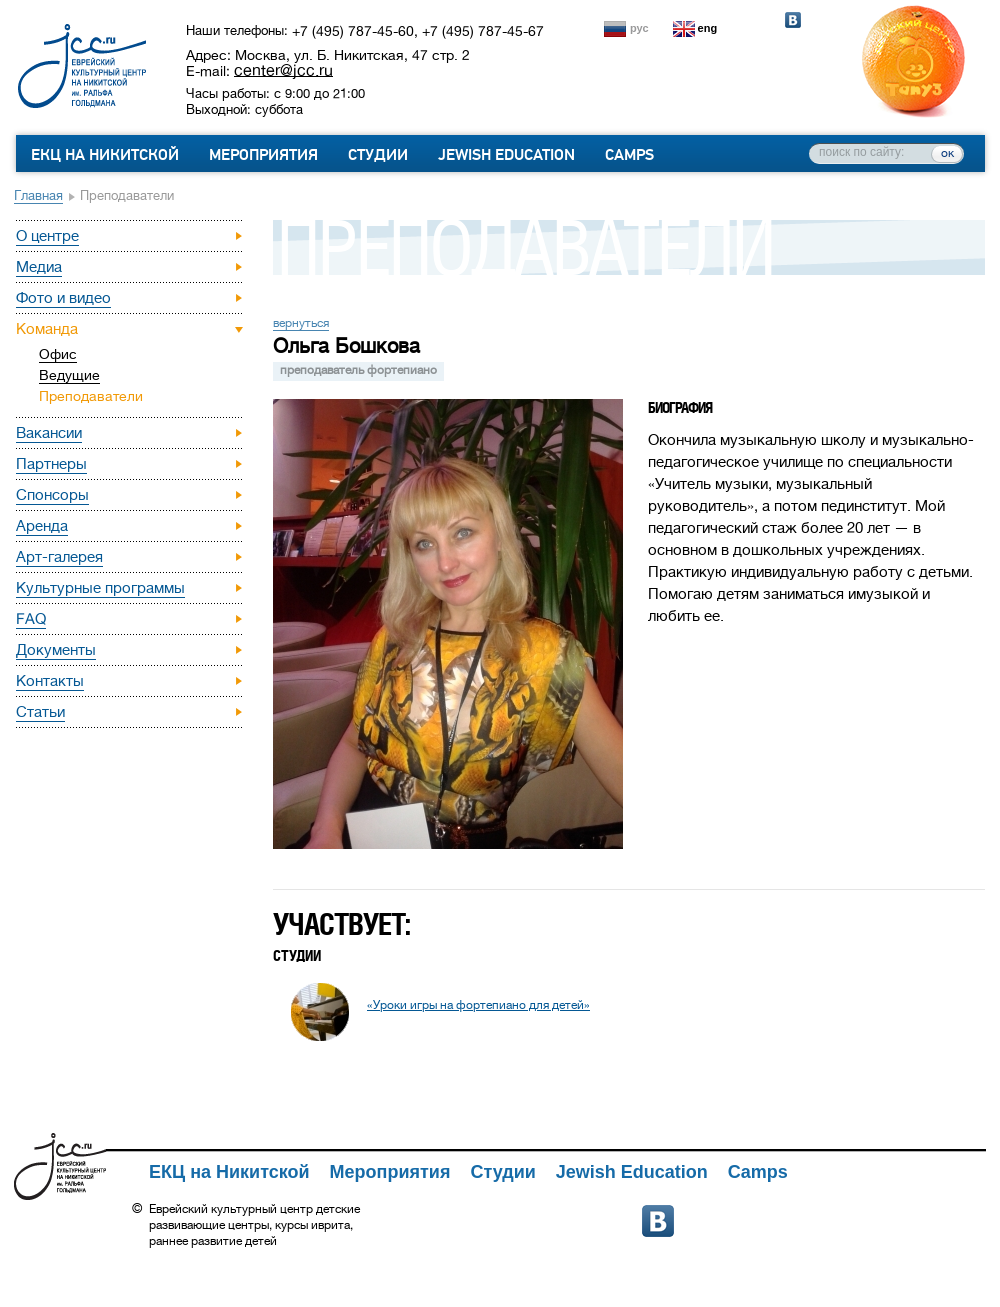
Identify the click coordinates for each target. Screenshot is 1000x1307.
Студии (378, 155)
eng (708, 28)
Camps (629, 155)
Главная (38, 195)
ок (947, 153)
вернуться (301, 323)
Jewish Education (506, 155)
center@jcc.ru (283, 70)
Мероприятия (263, 155)
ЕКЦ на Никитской (105, 155)
